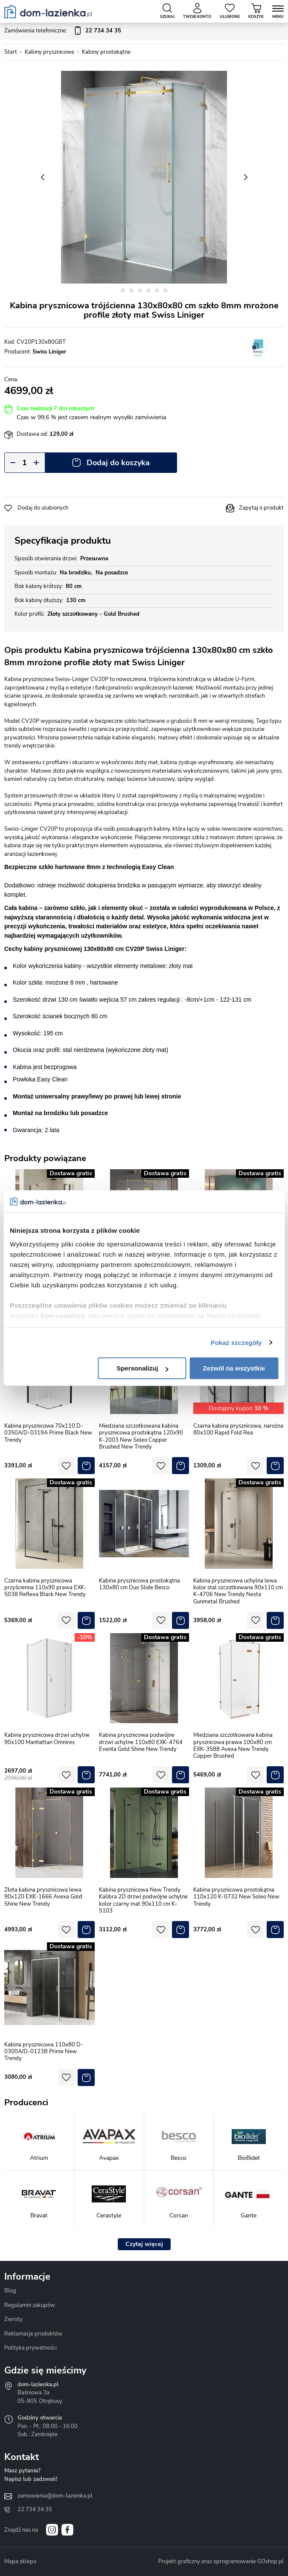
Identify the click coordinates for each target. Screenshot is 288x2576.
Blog (10, 2291)
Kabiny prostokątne (106, 52)
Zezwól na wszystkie (234, 1368)
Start (10, 52)
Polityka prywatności (30, 2348)
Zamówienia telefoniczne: (62, 31)
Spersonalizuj (142, 1368)
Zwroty (13, 2319)
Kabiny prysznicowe (49, 52)
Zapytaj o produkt (261, 508)
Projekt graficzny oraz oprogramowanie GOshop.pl (221, 2561)
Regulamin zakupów (29, 2305)
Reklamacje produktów (33, 2334)
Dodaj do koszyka (118, 463)
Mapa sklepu (20, 2561)
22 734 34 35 (34, 2509)
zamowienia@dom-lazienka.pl (55, 2496)
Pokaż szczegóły (236, 1342)
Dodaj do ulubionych (42, 508)
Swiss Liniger (49, 352)
